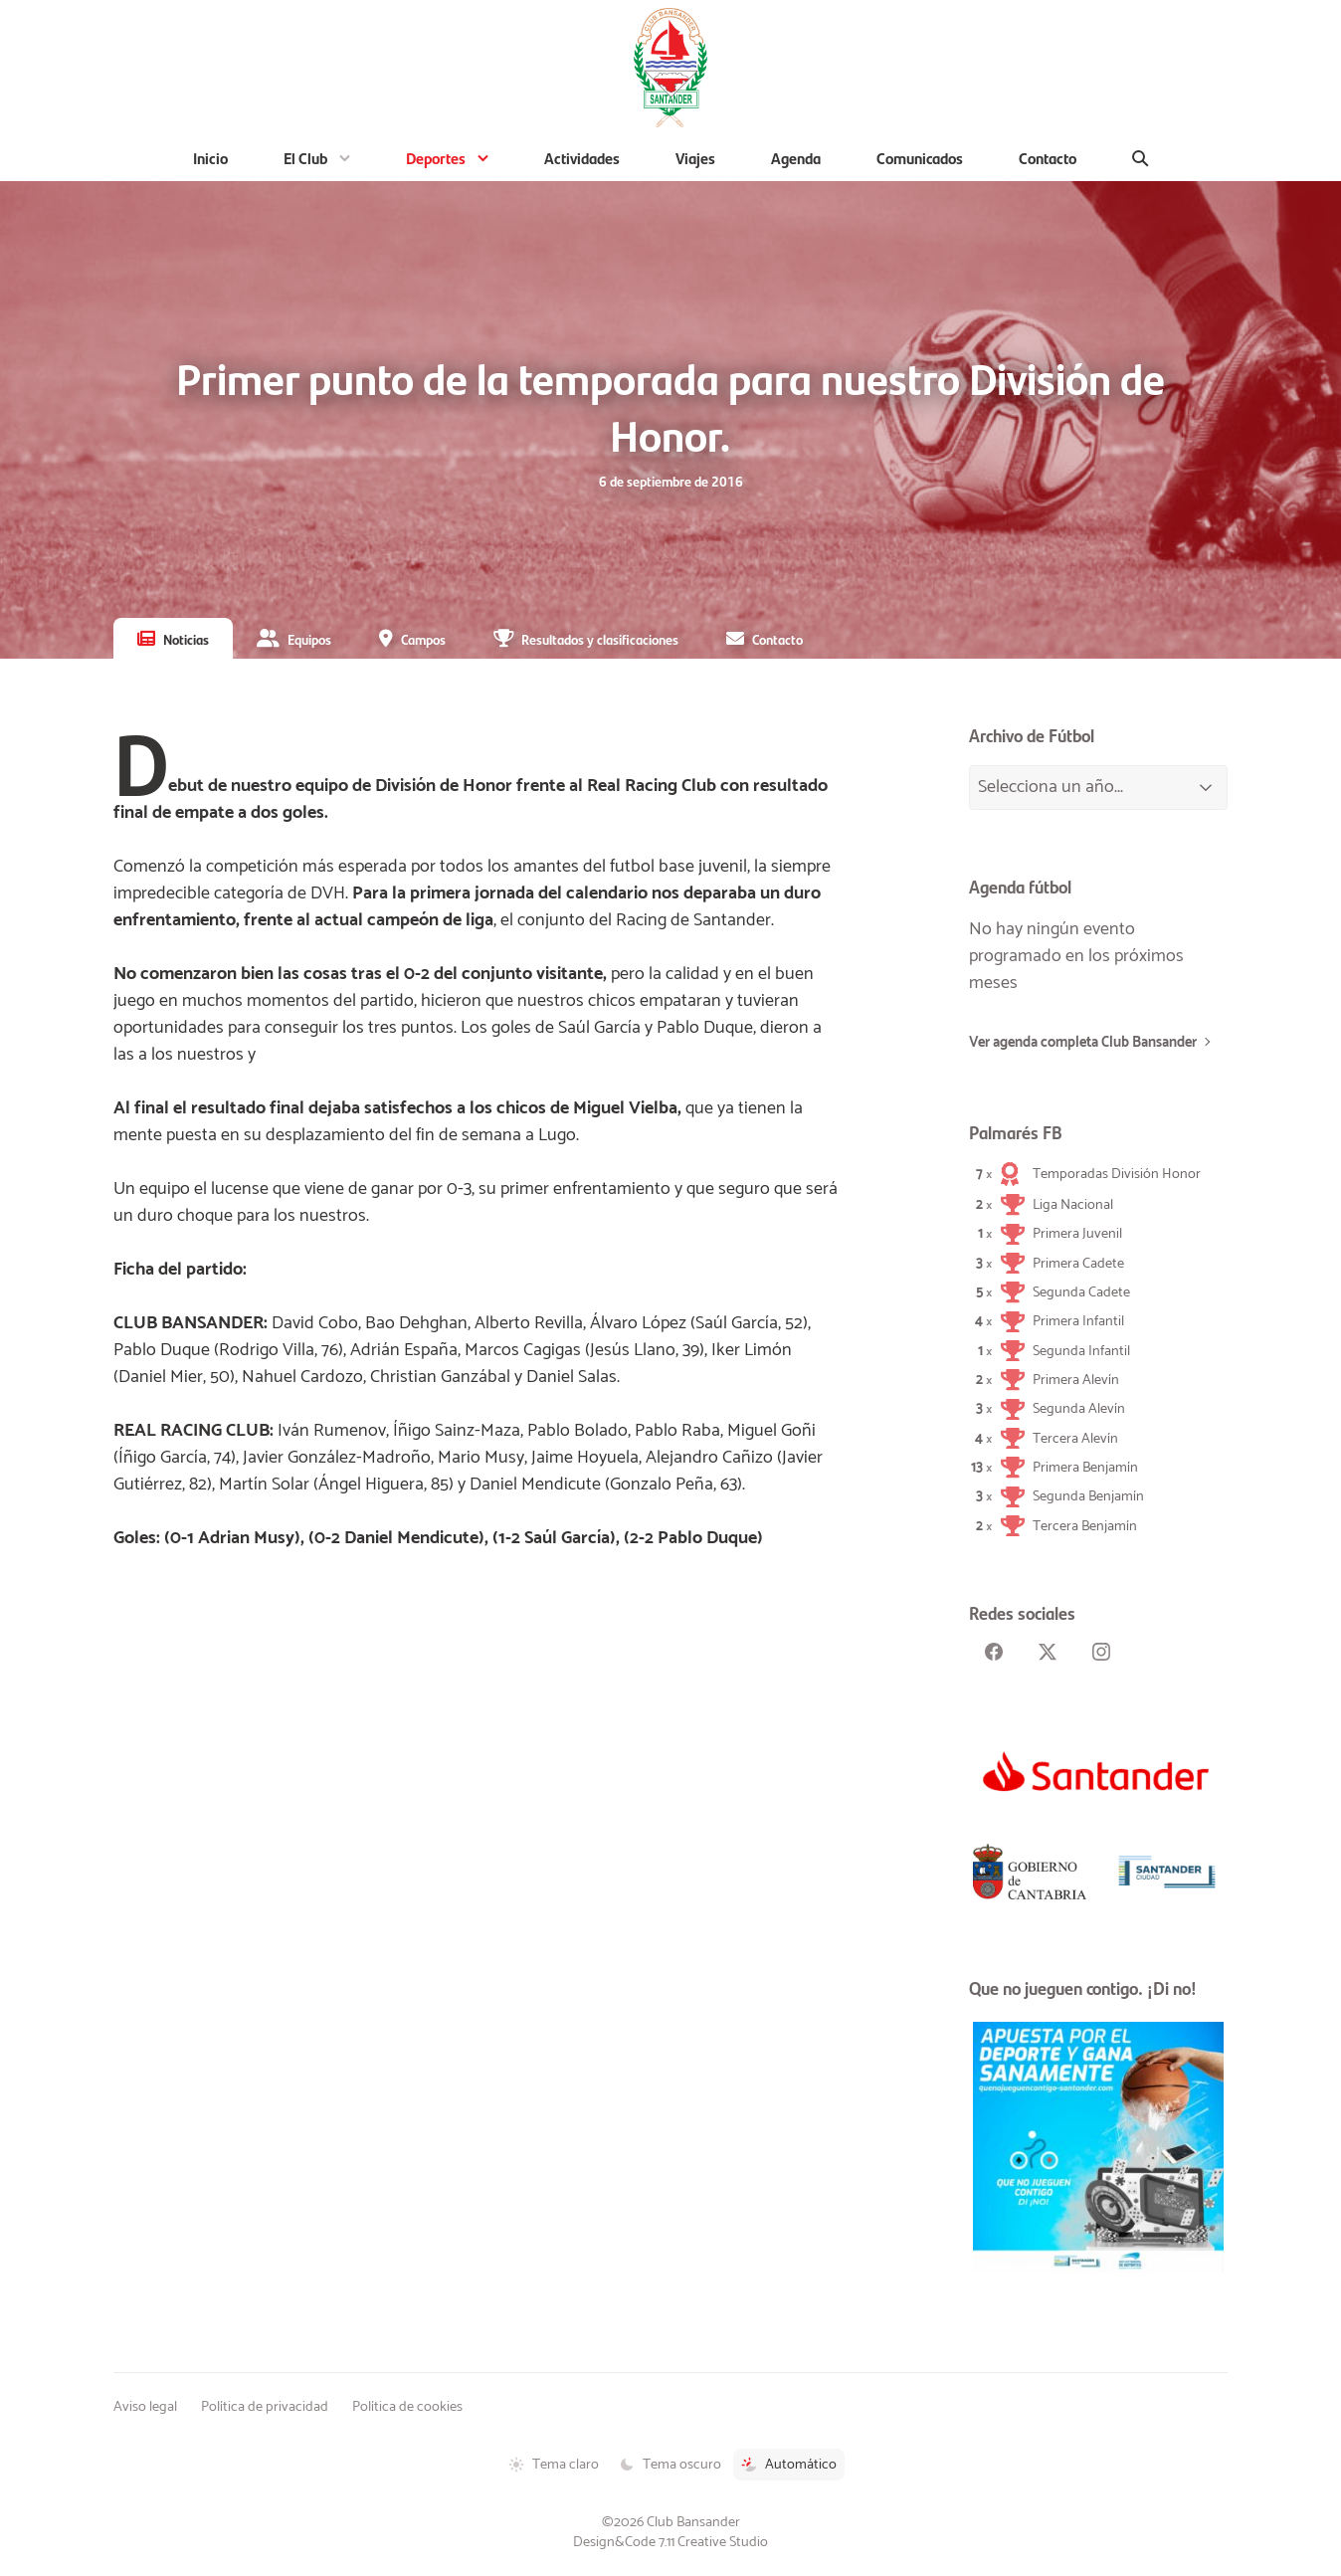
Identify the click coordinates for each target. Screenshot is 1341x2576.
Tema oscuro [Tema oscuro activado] (670, 2465)
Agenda (796, 157)
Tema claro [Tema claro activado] (553, 2465)
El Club (305, 157)
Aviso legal (145, 2407)
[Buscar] (1140, 158)
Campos (423, 639)
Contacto (1047, 157)
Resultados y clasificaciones (599, 639)
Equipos (309, 639)
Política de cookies (407, 2407)
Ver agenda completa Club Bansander (1083, 1043)
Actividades (582, 157)
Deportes (436, 157)
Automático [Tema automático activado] (789, 2465)
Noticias (186, 639)
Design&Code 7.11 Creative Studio (670, 2542)
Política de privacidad (264, 2407)
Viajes (695, 157)
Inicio (210, 157)
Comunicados (919, 157)
